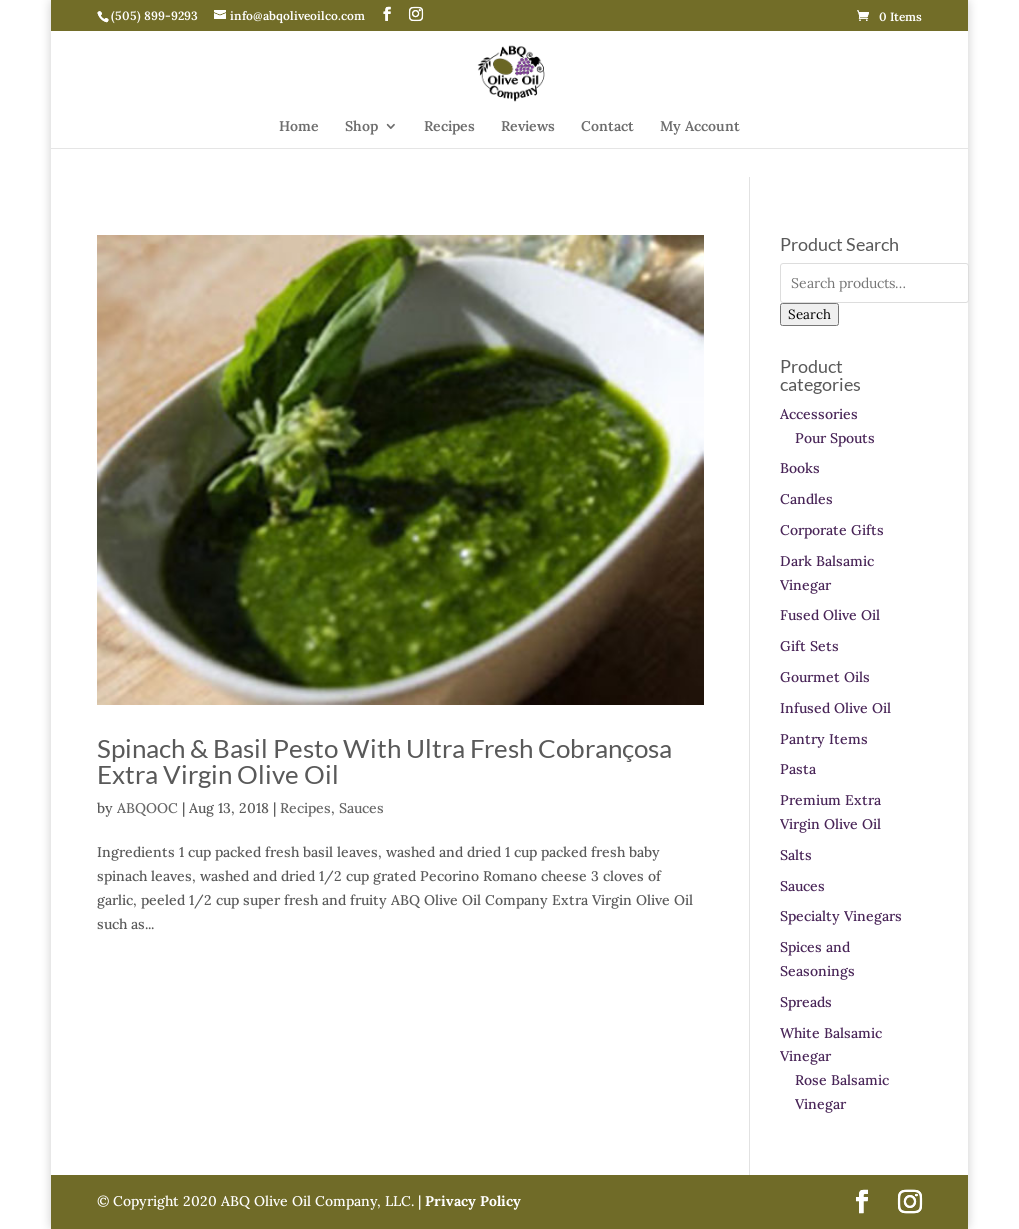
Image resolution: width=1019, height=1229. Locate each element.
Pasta (798, 769)
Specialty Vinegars (841, 916)
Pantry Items (824, 739)
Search (809, 314)
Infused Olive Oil (835, 708)
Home (299, 127)
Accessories (819, 414)
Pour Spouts (835, 438)
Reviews (528, 127)
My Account (700, 127)
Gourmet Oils (825, 677)
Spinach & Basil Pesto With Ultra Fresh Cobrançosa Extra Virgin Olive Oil (384, 761)
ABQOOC (147, 808)
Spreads (806, 1002)
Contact (607, 127)
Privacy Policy (471, 1201)
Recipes (449, 127)
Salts (796, 855)
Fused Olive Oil (830, 615)
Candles (806, 499)
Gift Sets (809, 646)
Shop (361, 127)
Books (800, 468)
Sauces (361, 808)
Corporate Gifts (832, 530)
